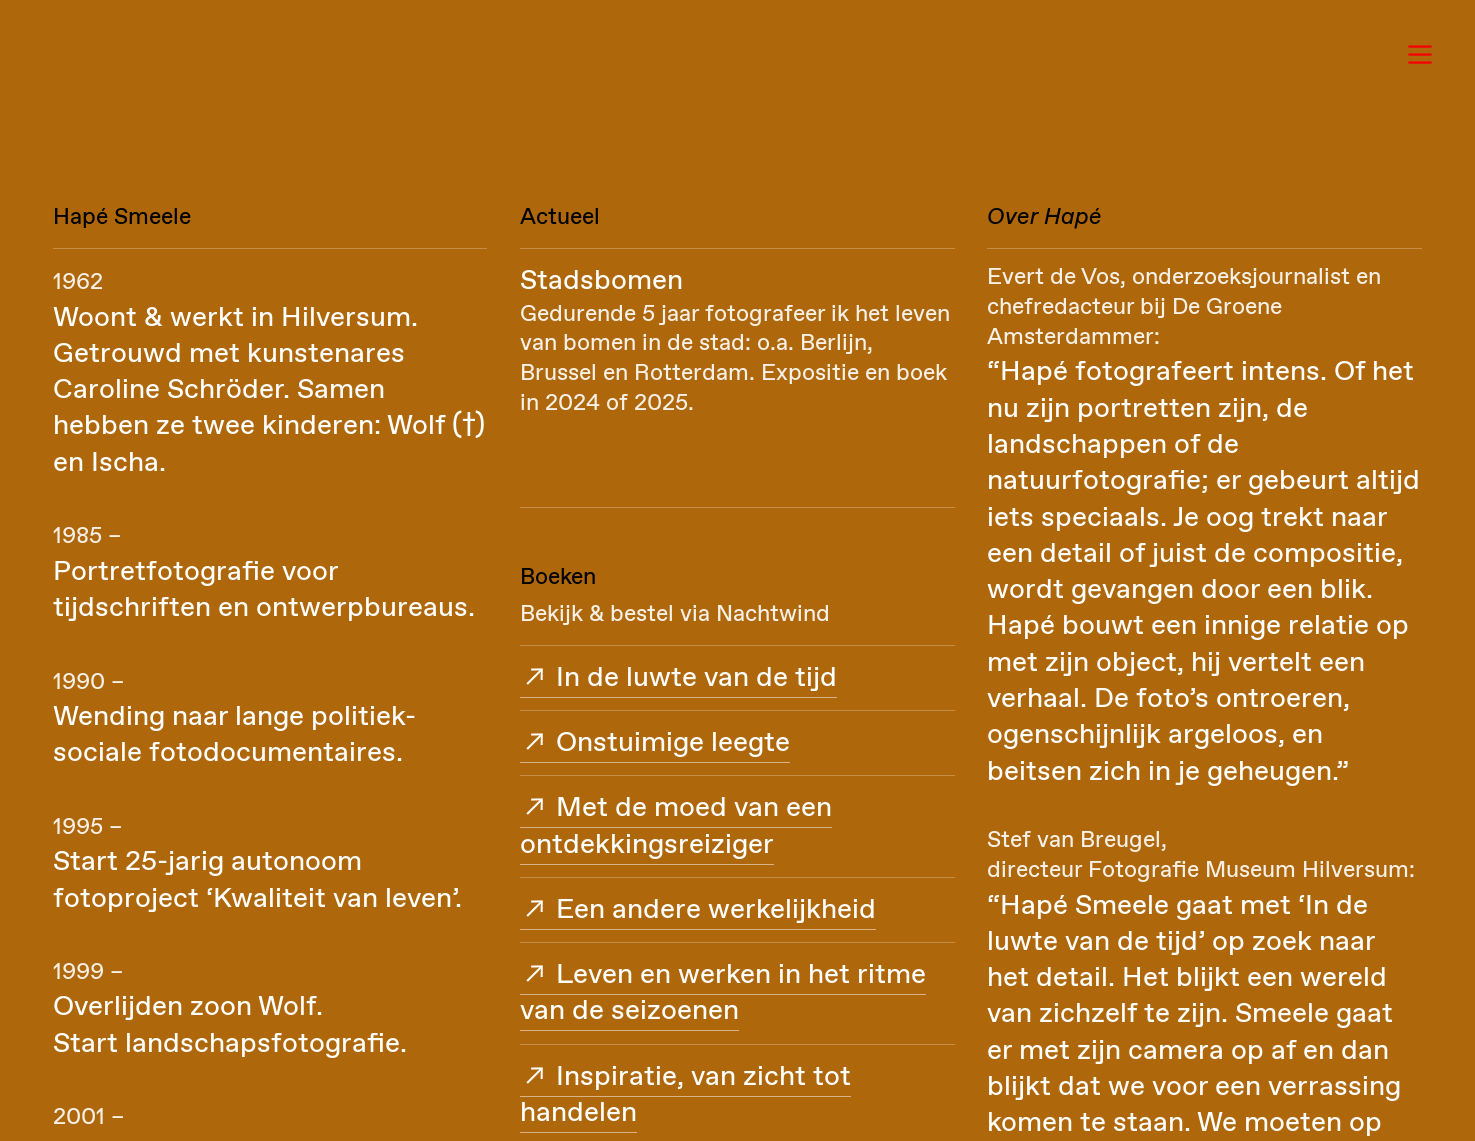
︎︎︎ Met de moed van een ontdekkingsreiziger (676, 826)
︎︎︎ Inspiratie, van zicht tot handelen (685, 1095)
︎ (1420, 55)
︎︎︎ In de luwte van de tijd (678, 678)
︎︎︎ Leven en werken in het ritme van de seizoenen (723, 993)
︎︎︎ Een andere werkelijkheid (698, 910)
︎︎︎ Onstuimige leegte (655, 743)
